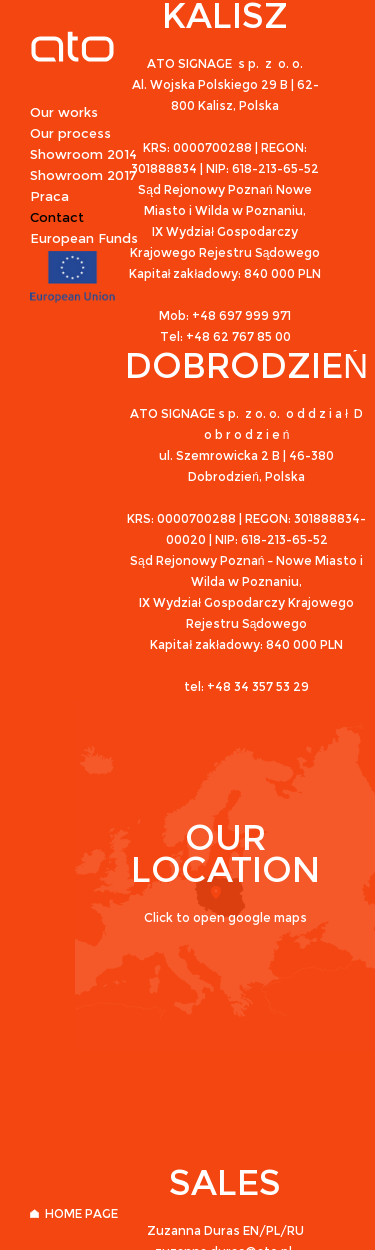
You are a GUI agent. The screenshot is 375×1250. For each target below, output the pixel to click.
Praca (49, 196)
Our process (70, 133)
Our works (64, 112)
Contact (57, 217)
